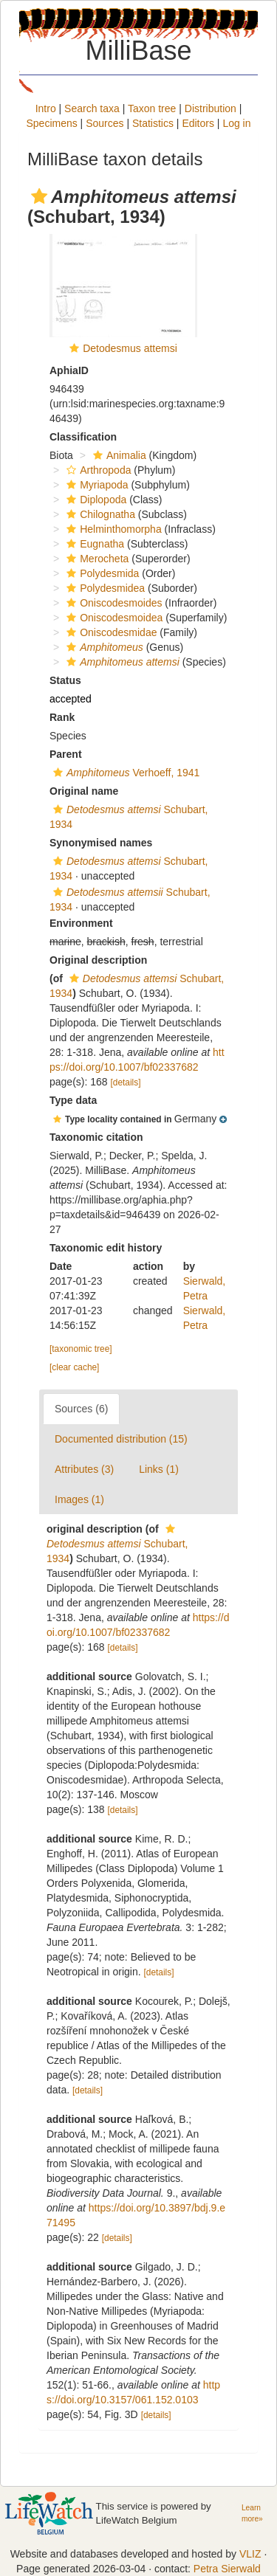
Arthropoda (97, 470)
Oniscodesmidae (110, 632)
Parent (65, 754)
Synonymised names (100, 843)
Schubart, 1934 (117, 1544)
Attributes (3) (84, 1469)
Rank (62, 717)
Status (65, 680)
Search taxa (92, 108)
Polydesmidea (104, 588)
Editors (198, 123)
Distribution (210, 108)
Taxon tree (152, 108)
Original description (98, 960)
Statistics (153, 123)
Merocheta (96, 558)
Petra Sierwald (227, 2569)
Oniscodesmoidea (113, 618)
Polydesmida (101, 573)
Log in (236, 123)
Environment (81, 923)
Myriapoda (95, 485)
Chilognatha (99, 514)
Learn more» (252, 2513)
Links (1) (159, 1469)
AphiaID (69, 370)
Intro (45, 108)
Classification (83, 437)
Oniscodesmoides (112, 603)
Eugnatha (93, 544)
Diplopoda (94, 499)
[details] (126, 1082)
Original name (83, 791)
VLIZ (250, 2554)
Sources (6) (81, 1409)
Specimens (51, 123)
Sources (104, 123)
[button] (39, 196)
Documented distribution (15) (121, 1439)
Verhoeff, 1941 (124, 772)
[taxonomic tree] (80, 1349)
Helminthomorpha (112, 529)
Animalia (117, 455)
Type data (73, 1100)
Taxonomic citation (96, 1137)
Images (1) (79, 1499)
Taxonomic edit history (105, 1248)
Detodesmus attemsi (130, 348)
